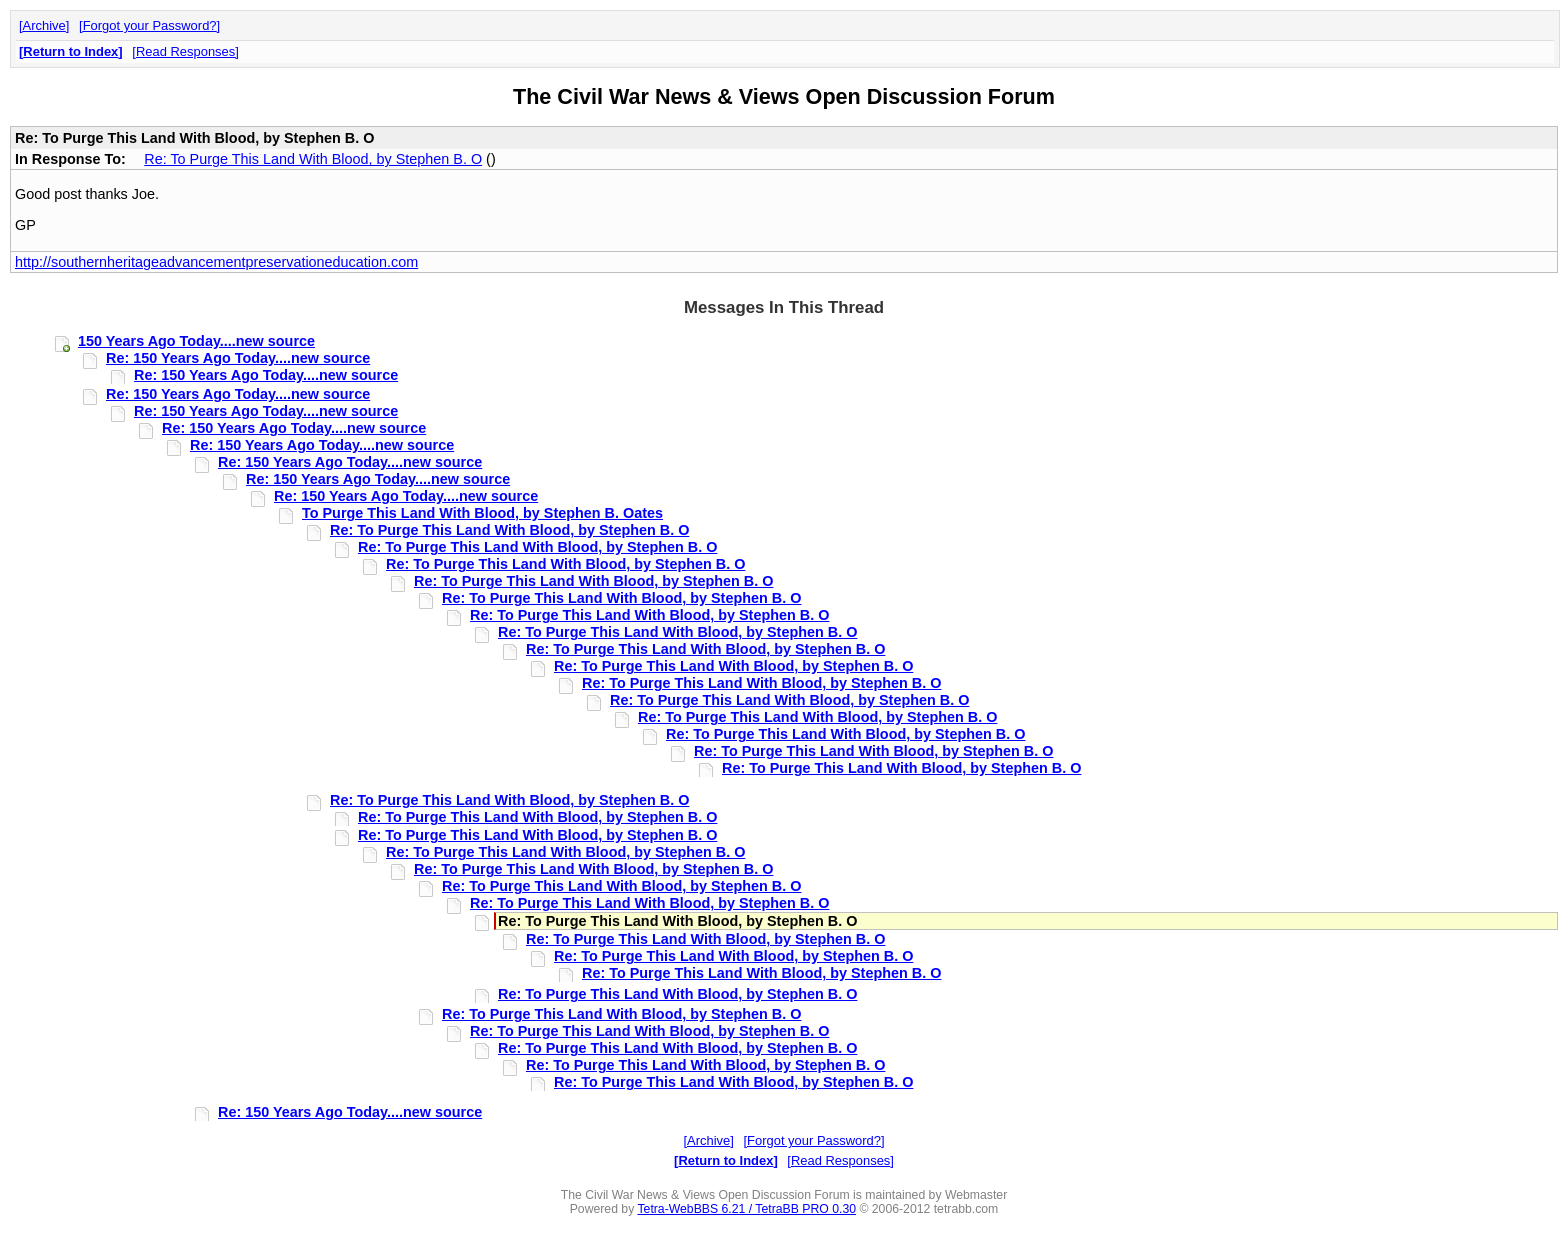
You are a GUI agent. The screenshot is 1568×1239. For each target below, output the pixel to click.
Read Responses (185, 51)
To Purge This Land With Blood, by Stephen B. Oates (482, 513)
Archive (44, 25)
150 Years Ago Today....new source (196, 341)
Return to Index (70, 51)
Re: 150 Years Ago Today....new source (238, 358)
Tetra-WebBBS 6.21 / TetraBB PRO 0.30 (746, 1209)
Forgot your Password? (150, 25)
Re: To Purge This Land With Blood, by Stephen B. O (313, 159)
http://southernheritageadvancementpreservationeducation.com (216, 262)
